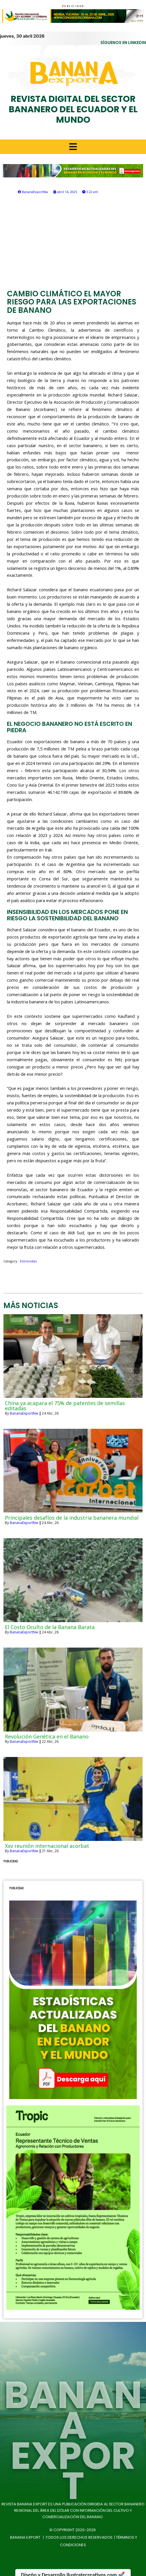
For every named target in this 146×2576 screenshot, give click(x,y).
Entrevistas (28, 1261)
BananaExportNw (24, 1413)
